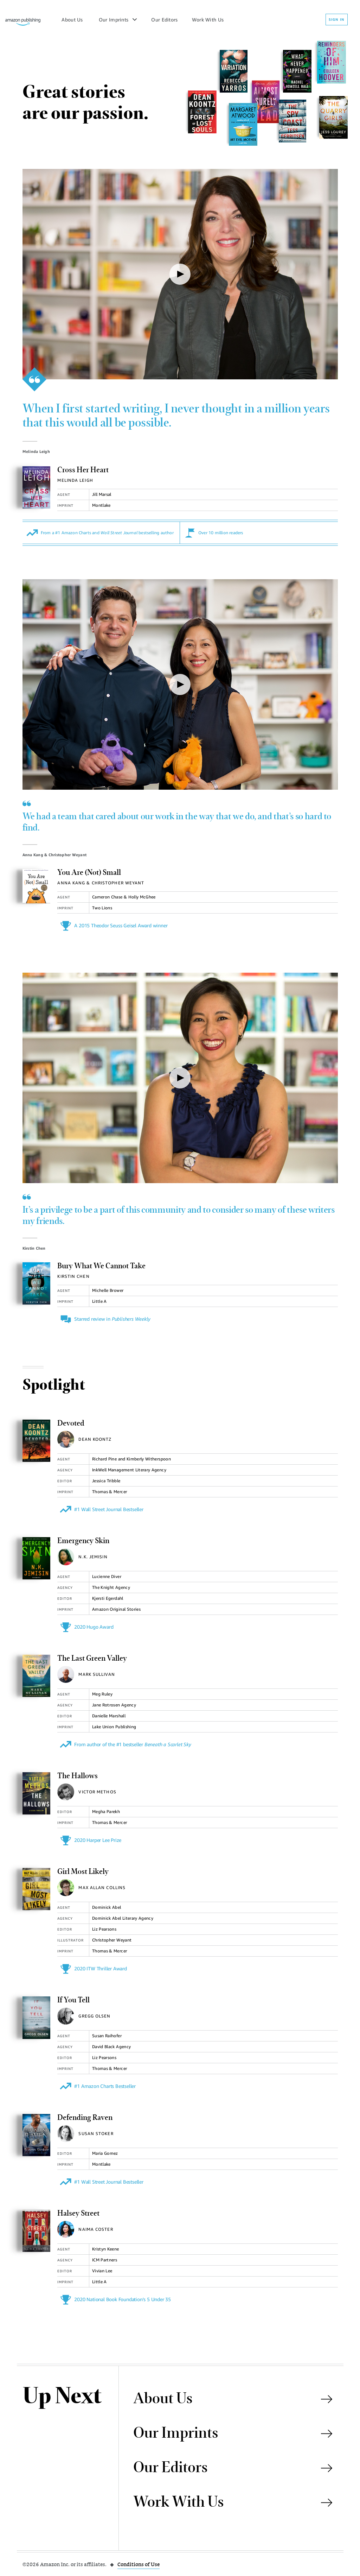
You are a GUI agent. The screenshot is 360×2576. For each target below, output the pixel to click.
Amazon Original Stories (116, 1609)
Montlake (101, 505)
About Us (72, 20)
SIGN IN (337, 19)
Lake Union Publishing (114, 1726)
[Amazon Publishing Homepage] (22, 19)
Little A (99, 1301)
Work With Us (208, 20)
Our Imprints (114, 20)
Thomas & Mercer (109, 1491)
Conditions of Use (138, 2564)
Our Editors (164, 20)
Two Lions (102, 907)
